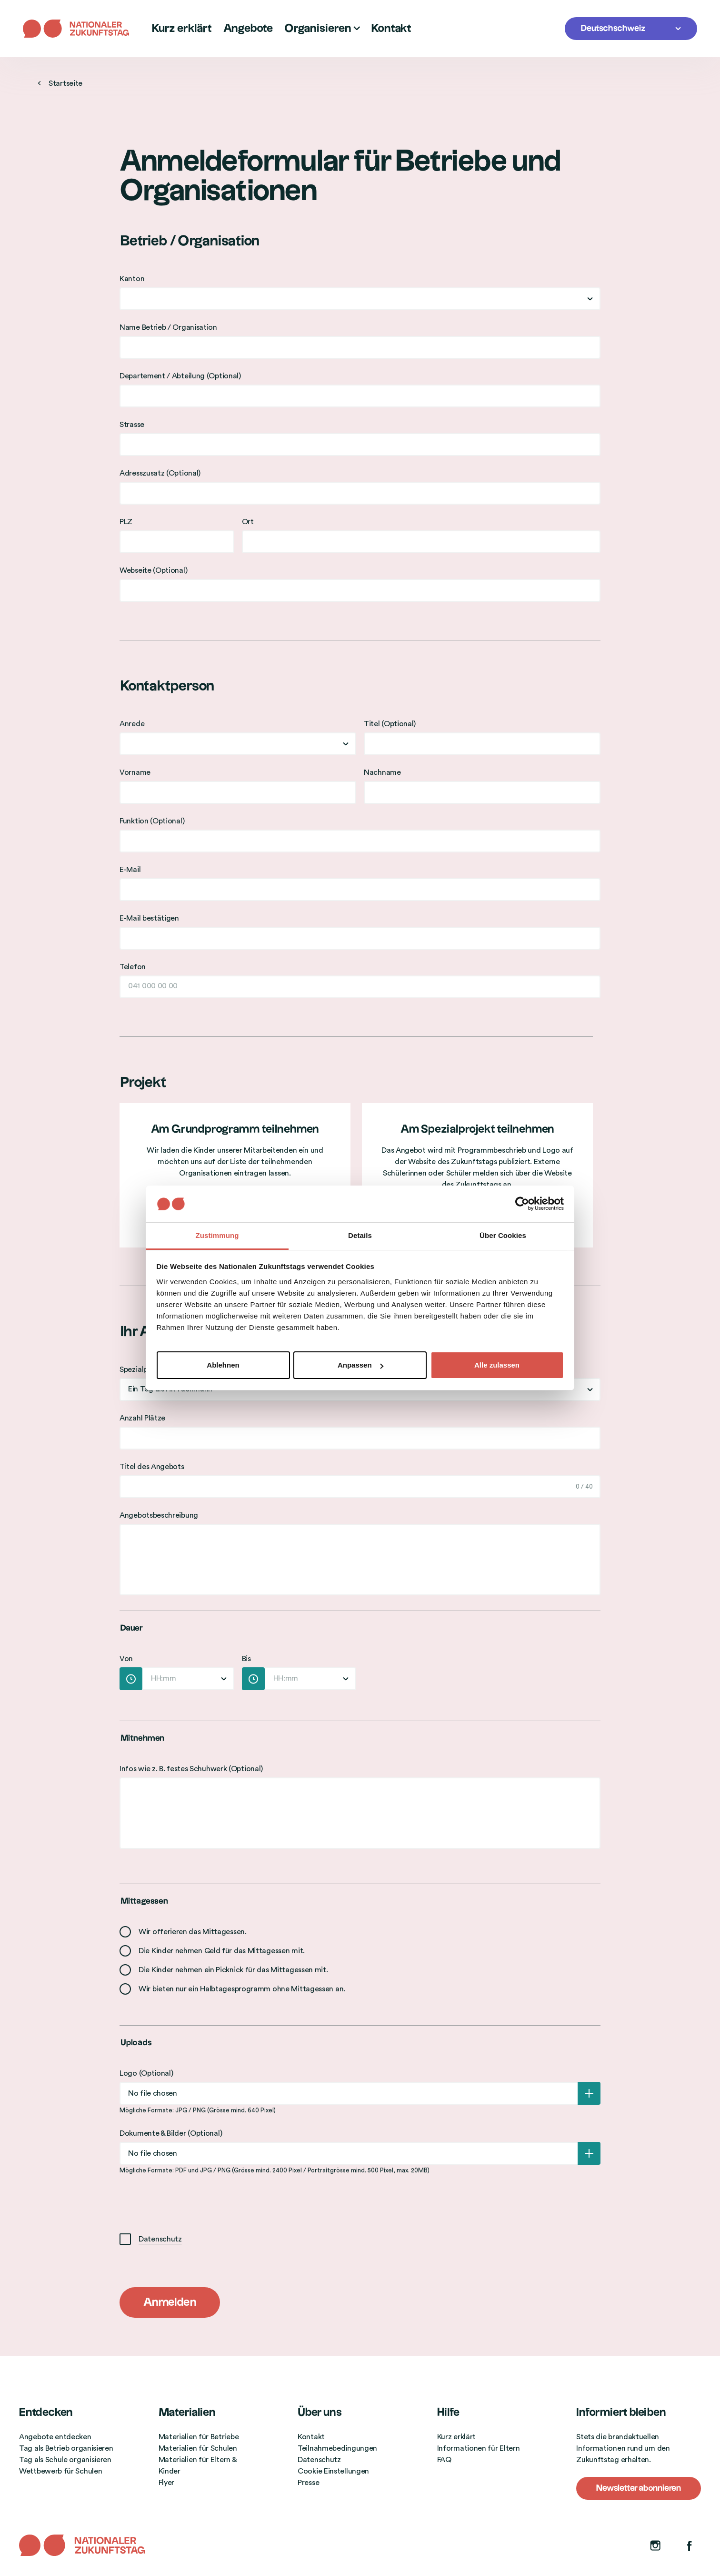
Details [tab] (360, 1235)
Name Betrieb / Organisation (168, 327)
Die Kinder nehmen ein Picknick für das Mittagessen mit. (233, 1970)
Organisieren (322, 28)
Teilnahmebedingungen (337, 2448)
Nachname (382, 772)
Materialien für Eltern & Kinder (198, 2465)
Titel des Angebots (152, 1467)
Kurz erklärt (182, 28)
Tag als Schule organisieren (65, 2460)
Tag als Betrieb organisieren (66, 2448)
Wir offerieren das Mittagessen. (193, 1932)
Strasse (132, 424)
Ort (248, 522)
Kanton (132, 279)
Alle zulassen (497, 1365)
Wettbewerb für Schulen (60, 2471)
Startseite (60, 83)
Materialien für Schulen (198, 2448)
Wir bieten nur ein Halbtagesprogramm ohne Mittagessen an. (242, 1989)
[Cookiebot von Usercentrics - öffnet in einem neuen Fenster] (522, 1204)
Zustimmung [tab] (217, 1235)
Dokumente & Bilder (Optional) (171, 2133)
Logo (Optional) (146, 2073)
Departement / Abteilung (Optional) (180, 376)
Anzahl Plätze (142, 1418)
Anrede (132, 724)
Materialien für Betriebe (199, 2437)
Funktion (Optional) (152, 821)
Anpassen (360, 1365)
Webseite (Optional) (153, 570)
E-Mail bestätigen (149, 918)
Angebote (248, 28)
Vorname (135, 772)
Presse (308, 2482)
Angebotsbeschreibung (159, 1515)
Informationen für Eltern (478, 2448)
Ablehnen (223, 1365)
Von (126, 1659)
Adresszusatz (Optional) (160, 473)
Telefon (133, 967)
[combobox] (360, 298)
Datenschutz (160, 2239)
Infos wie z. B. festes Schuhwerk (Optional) (191, 1769)
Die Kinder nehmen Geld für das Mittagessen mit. (222, 1951)
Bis (246, 1659)
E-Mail (130, 869)
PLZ (126, 522)
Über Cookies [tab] (503, 1235)
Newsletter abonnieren (638, 2488)
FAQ (444, 2460)
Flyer (167, 2482)
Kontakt (391, 28)
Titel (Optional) (390, 724)
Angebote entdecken (55, 2437)
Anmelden (169, 2302)
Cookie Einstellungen (333, 2471)
